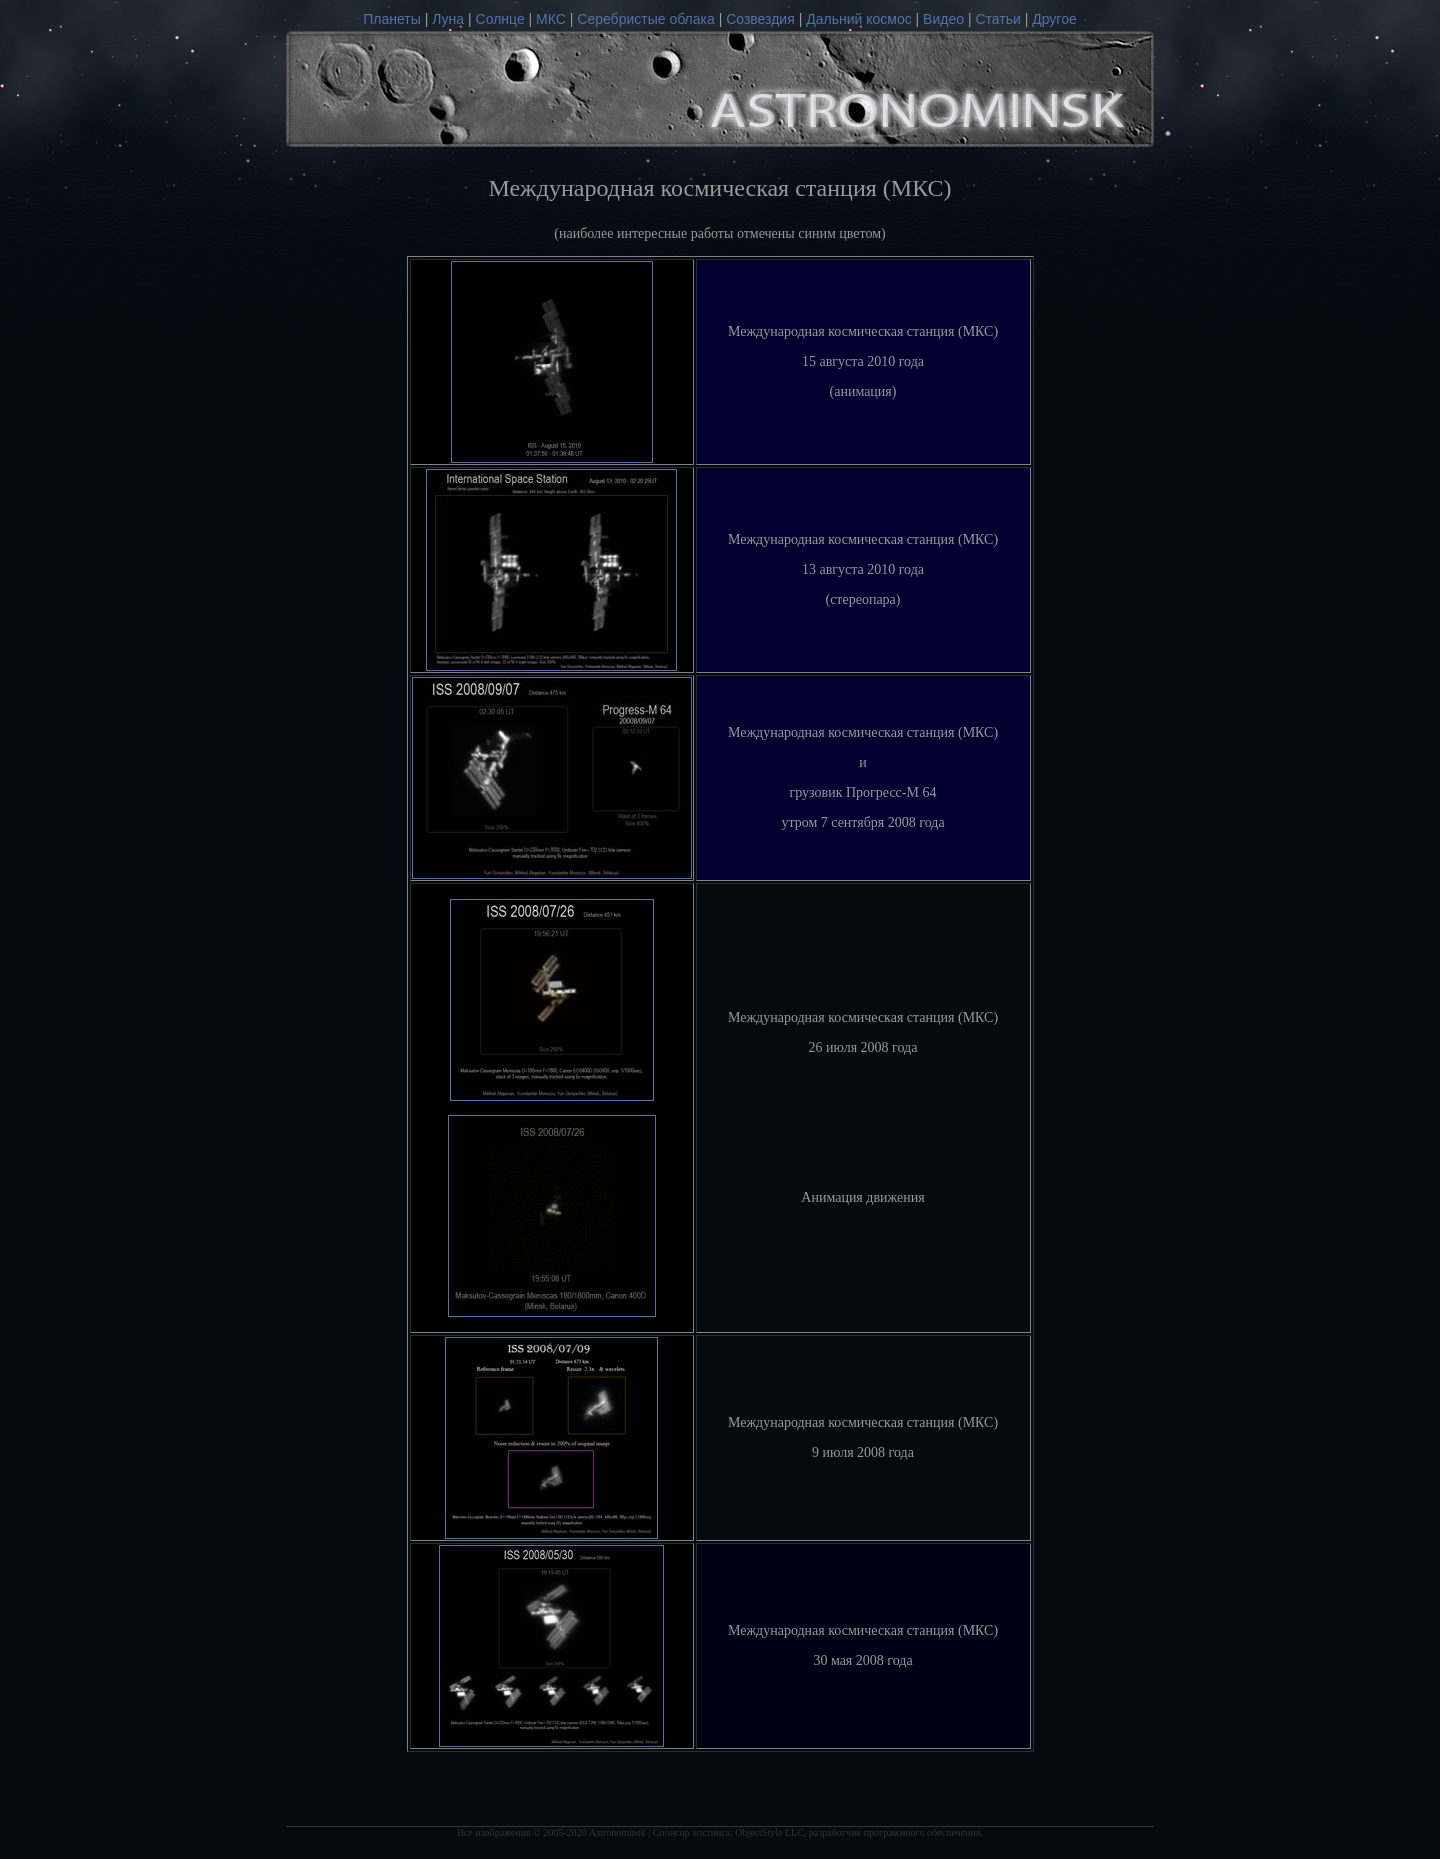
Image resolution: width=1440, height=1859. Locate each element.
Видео (945, 19)
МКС (551, 19)
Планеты (392, 19)
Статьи (997, 19)
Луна (448, 19)
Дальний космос (858, 19)
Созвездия (760, 19)
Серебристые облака (645, 19)
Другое (1054, 19)
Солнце (500, 19)
